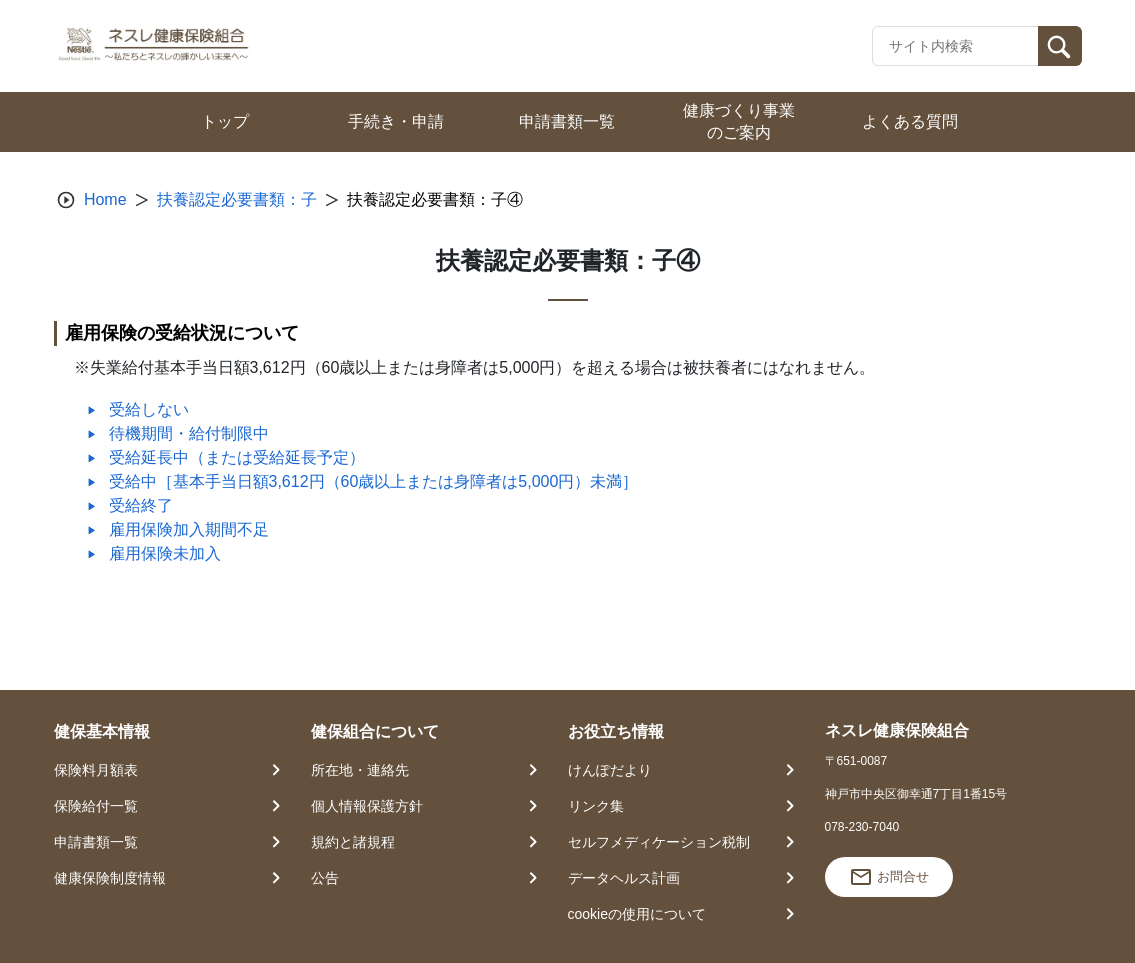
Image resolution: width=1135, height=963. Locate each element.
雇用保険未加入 (165, 553)
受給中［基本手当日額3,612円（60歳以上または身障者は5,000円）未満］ (374, 481)
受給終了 (141, 505)
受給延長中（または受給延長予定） (237, 457)
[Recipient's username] (955, 46)
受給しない (149, 409)
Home (105, 199)
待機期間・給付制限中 (189, 433)
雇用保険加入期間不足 (189, 529)
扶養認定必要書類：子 (237, 199)
